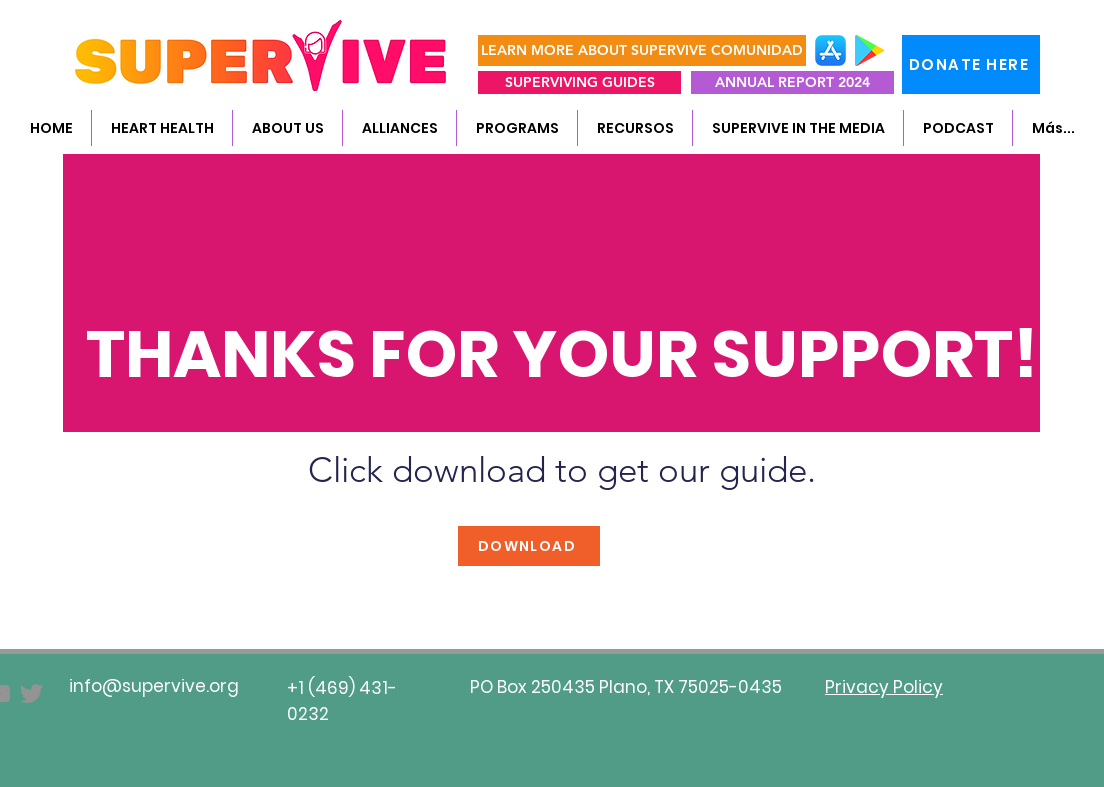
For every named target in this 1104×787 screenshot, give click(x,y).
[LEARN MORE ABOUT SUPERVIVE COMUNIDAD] (642, 50)
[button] (287, 128)
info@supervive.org (154, 686)
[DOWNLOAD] (529, 546)
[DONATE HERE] (971, 64)
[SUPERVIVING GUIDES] (579, 82)
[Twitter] (31, 693)
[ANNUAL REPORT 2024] (792, 82)
